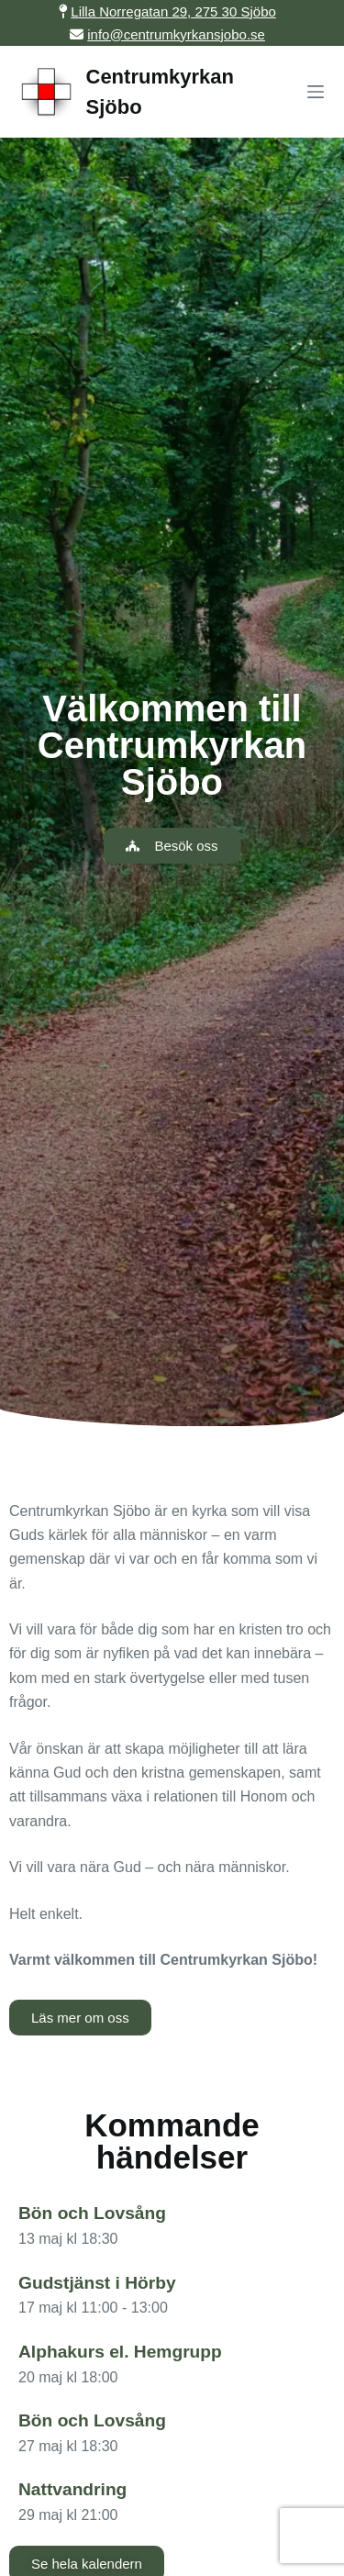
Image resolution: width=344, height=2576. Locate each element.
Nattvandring (72, 2489)
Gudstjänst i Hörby (97, 2282)
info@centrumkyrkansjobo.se (176, 34)
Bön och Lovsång (92, 2213)
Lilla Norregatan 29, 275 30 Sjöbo (173, 11)
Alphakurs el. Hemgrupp (120, 2351)
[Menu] (315, 92)
